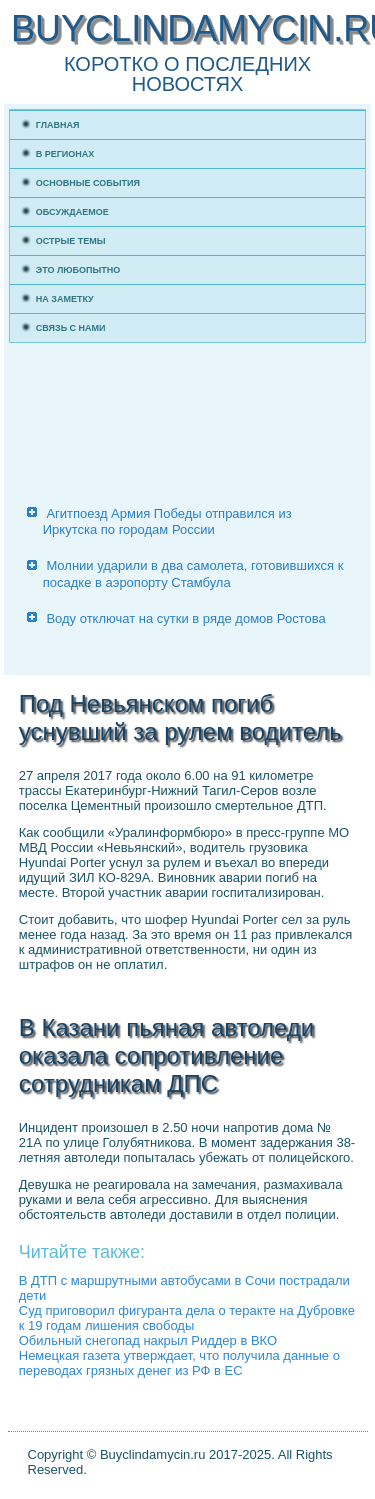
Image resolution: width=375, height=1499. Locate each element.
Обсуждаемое (72, 212)
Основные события (88, 183)
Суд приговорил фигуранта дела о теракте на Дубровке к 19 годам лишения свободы (187, 1318)
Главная (58, 125)
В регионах (65, 154)
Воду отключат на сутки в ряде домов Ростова (185, 618)
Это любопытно (78, 270)
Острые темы (71, 241)
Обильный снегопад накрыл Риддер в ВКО (148, 1340)
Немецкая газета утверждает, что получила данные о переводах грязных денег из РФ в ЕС (179, 1363)
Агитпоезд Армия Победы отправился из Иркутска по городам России (167, 521)
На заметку (65, 299)
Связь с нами (71, 328)
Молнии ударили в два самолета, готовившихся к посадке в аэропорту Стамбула (193, 573)
